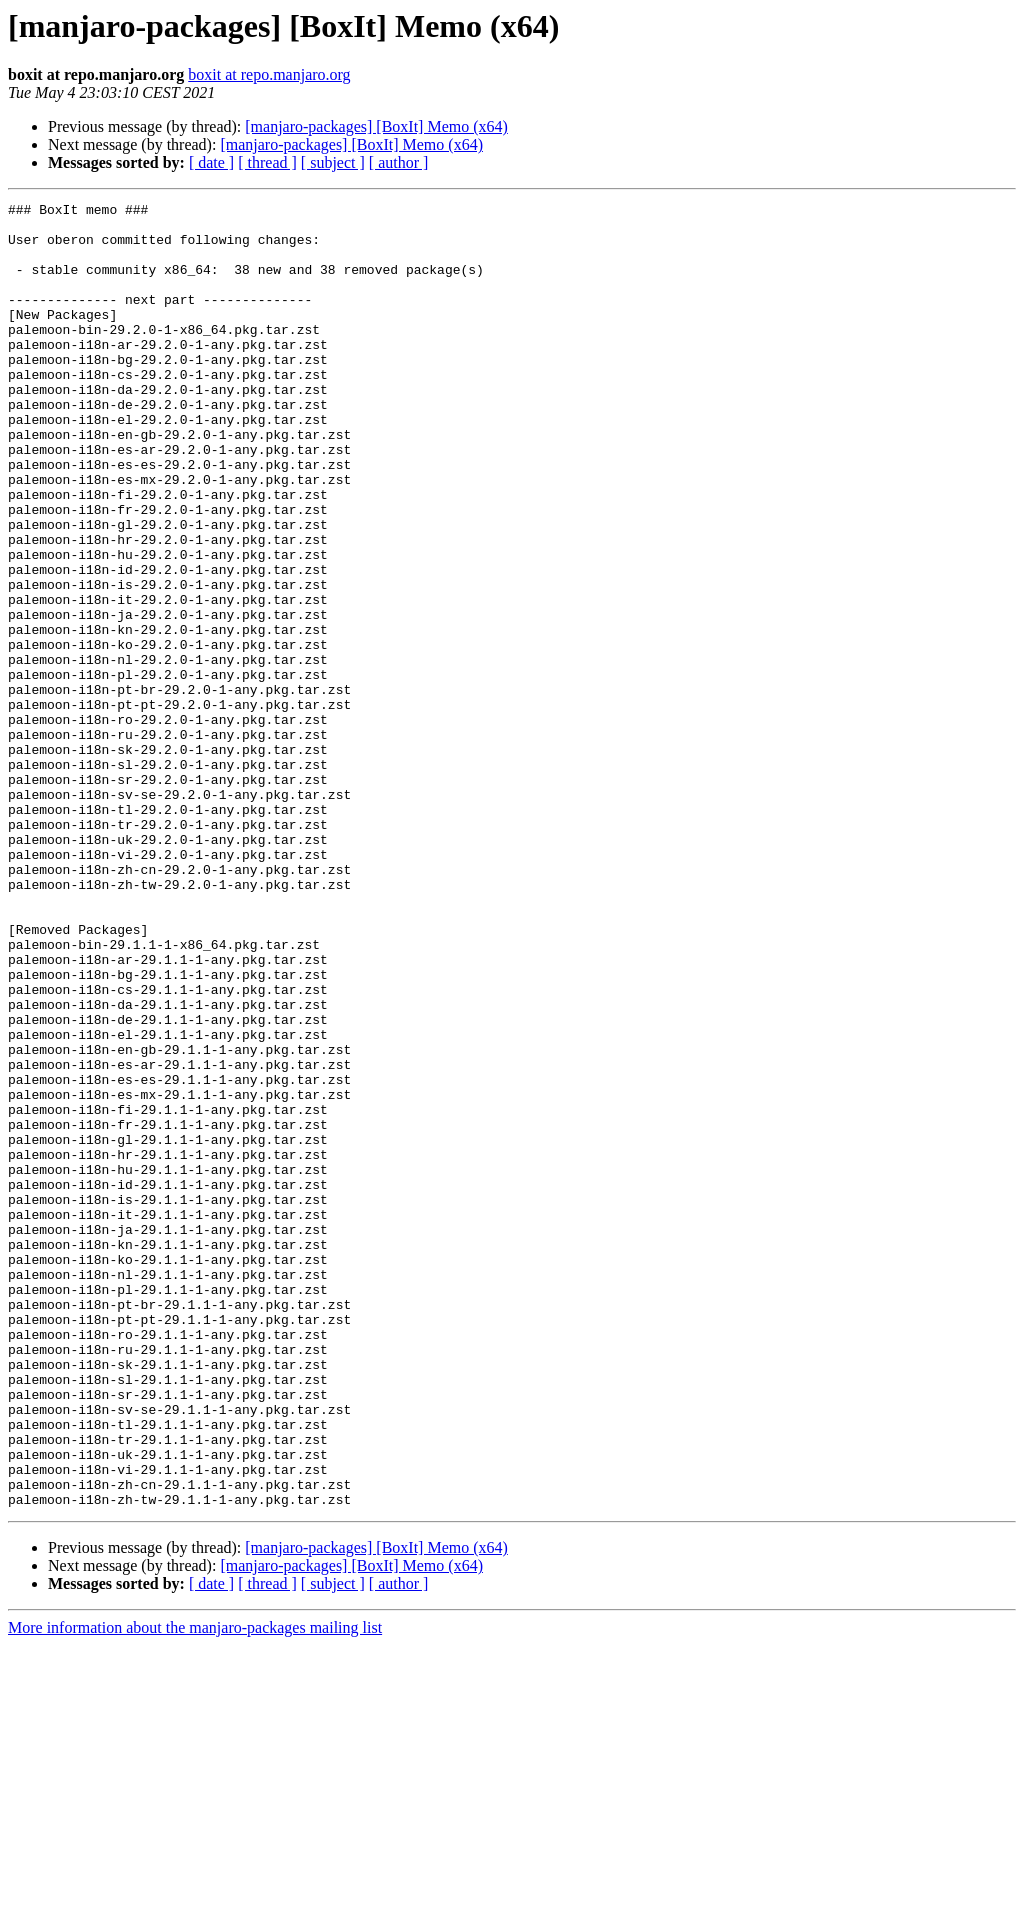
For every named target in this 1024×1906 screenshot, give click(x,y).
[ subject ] (333, 162)
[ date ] (211, 162)
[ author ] (399, 162)
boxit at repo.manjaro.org (269, 74)
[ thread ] (267, 162)
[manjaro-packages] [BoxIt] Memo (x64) (376, 126)
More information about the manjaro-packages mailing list (195, 1888)
